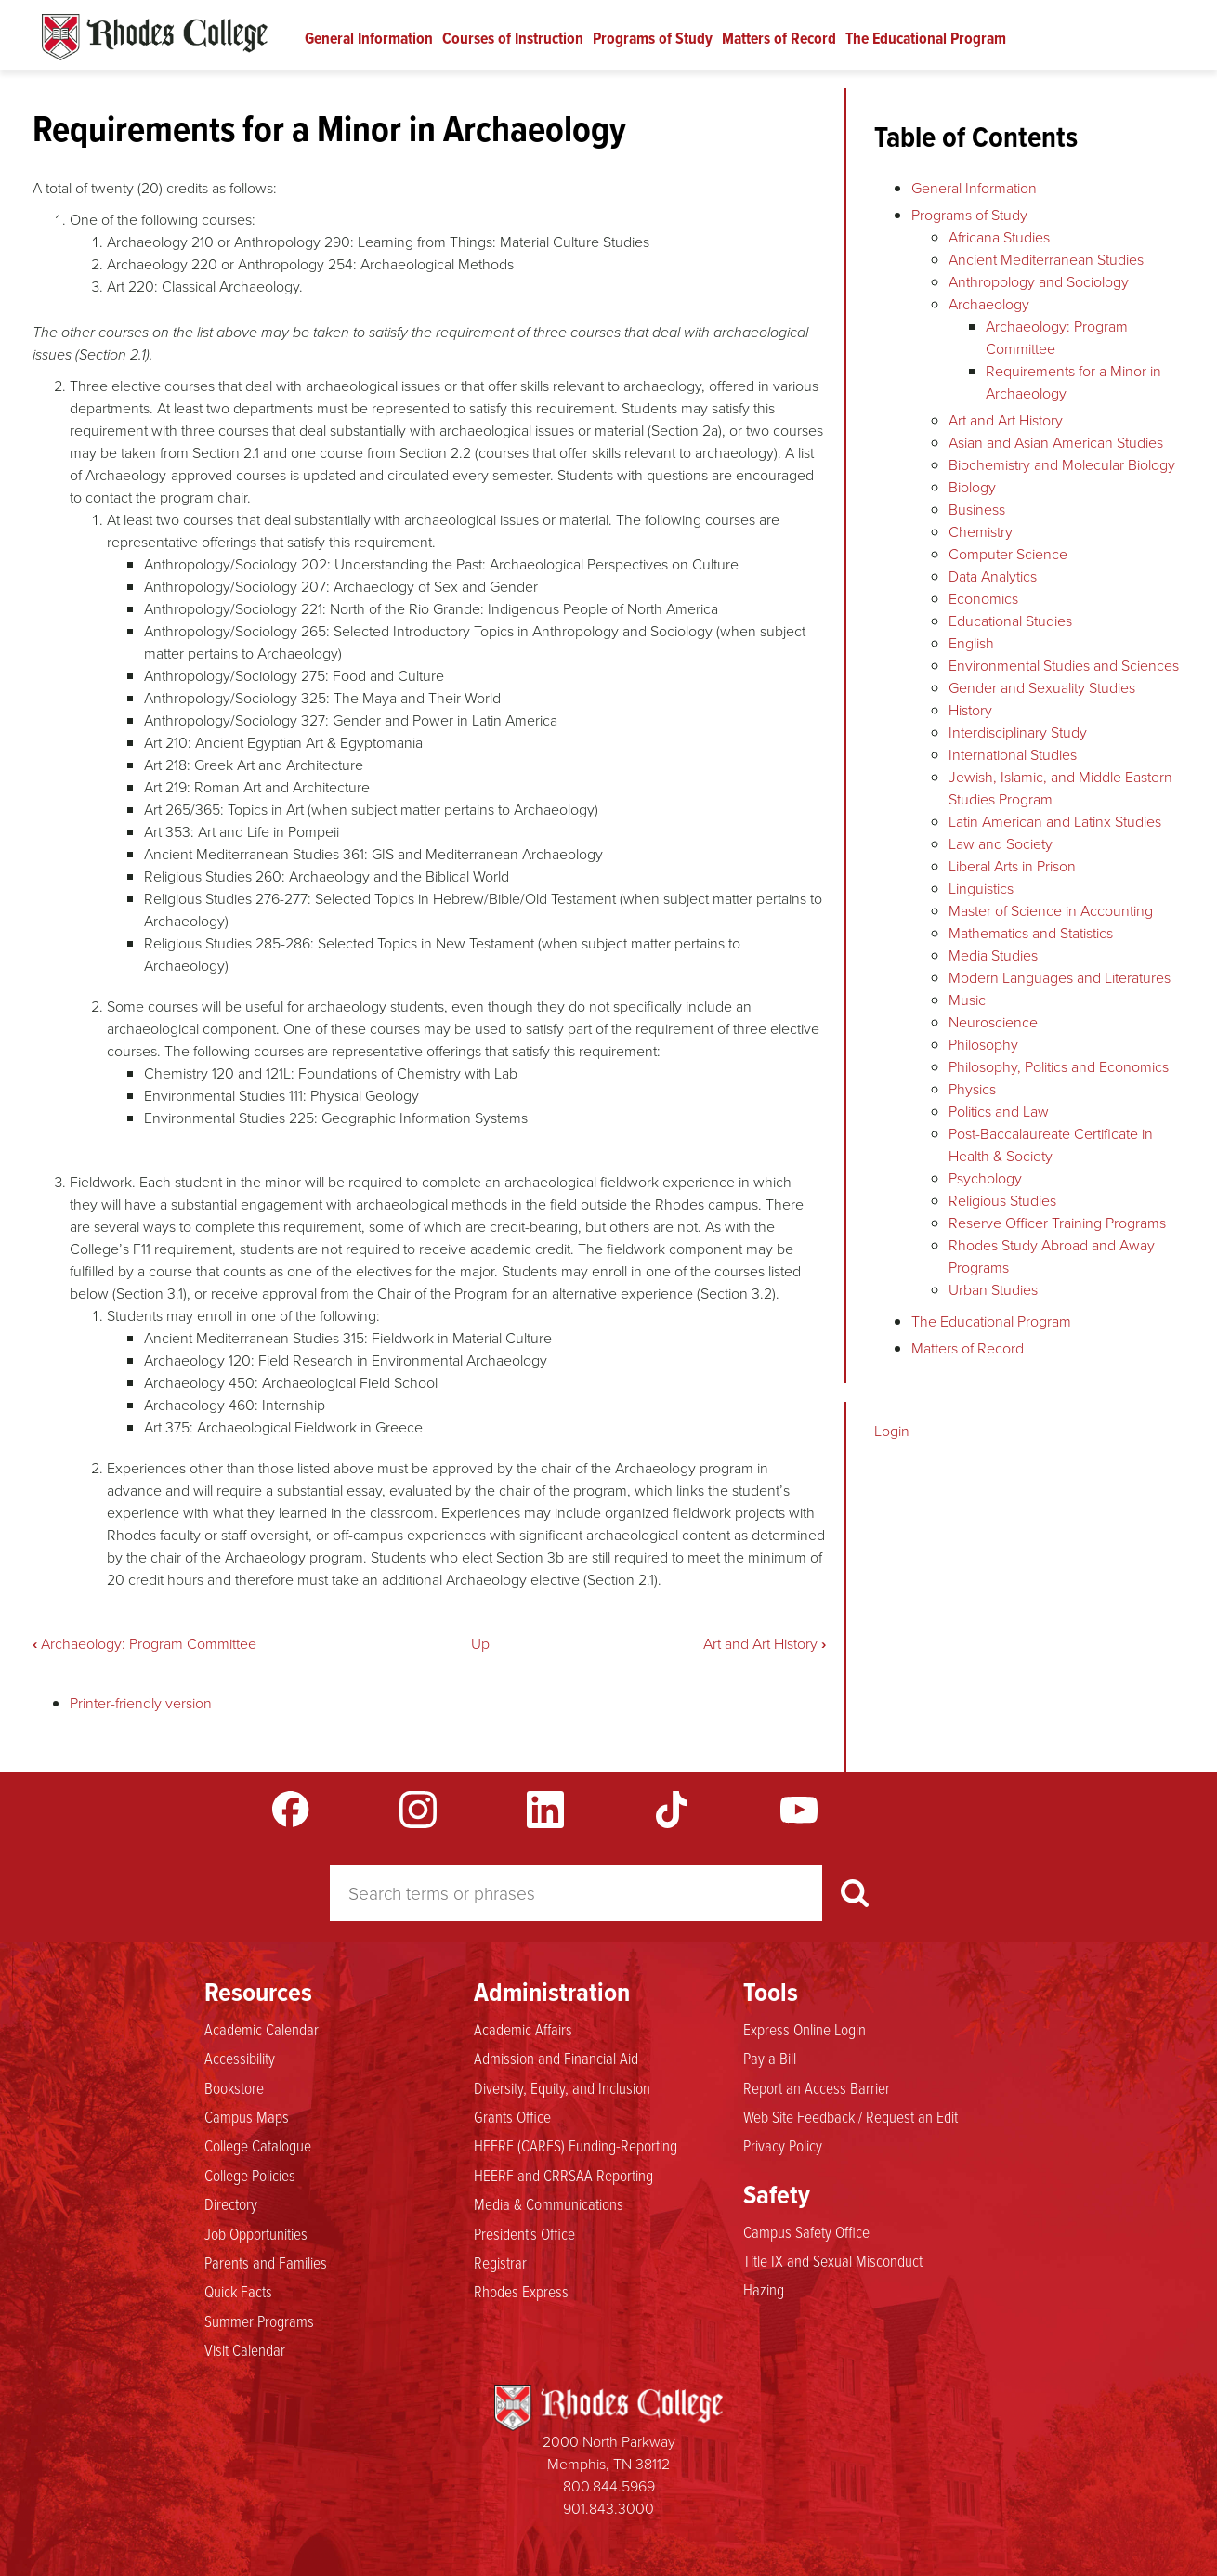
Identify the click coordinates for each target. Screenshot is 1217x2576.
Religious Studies (1002, 1200)
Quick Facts (238, 2291)
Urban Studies (993, 1290)
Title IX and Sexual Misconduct (833, 2260)
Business (977, 509)
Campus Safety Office (806, 2231)
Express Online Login (804, 2029)
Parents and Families (265, 2262)
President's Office (524, 2233)
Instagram (418, 1809)
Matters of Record (779, 38)
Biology (972, 487)
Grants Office (512, 2116)
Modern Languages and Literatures (1060, 977)
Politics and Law (999, 1111)
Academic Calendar (261, 2029)
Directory (230, 2203)
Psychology (985, 1178)
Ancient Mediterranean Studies (1046, 259)
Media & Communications (548, 2203)
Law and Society (1001, 844)
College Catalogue (257, 2145)
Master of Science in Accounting (1051, 911)
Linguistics (981, 888)
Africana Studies (999, 237)
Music (967, 1000)
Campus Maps (246, 2116)
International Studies (1013, 754)
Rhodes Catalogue (155, 37)
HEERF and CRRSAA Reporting (563, 2175)
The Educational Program (925, 38)
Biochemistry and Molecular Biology (1062, 465)
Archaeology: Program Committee (144, 1643)
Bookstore (234, 2087)
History (970, 710)
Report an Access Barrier (816, 2087)
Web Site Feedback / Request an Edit (850, 2116)
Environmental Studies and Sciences (1064, 665)
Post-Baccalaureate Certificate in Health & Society (1051, 1145)
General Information (369, 38)
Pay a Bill (769, 2057)
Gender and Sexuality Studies (1042, 688)
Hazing (763, 2289)
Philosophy (983, 1044)
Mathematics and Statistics (1031, 933)
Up (480, 1643)
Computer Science (1008, 554)
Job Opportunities (256, 2233)
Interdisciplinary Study (1018, 732)
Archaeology (989, 304)
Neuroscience (993, 1022)
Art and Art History (764, 1643)
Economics (983, 598)
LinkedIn (545, 1809)
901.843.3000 (608, 2508)
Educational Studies (1010, 621)
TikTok (671, 1809)
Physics (972, 1089)
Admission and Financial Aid (556, 2057)
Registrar (500, 2262)
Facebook (290, 1809)
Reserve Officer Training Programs (1057, 1223)
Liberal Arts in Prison (1012, 866)
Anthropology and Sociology (1039, 282)
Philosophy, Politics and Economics (1059, 1067)
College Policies (249, 2175)
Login (891, 1431)
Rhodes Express (521, 2291)
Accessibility (239, 2057)
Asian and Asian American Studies (1056, 442)
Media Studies (993, 955)
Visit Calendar (244, 2349)
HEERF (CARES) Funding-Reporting (575, 2145)
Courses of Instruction (512, 38)
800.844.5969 (609, 2486)
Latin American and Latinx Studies (1055, 821)
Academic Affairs (523, 2029)
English (971, 643)
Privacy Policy (782, 2145)
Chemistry (981, 532)
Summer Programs (259, 2320)
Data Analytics (993, 576)
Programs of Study (653, 38)
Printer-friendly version (141, 1703)
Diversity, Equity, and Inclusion (562, 2087)
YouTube (799, 1809)
